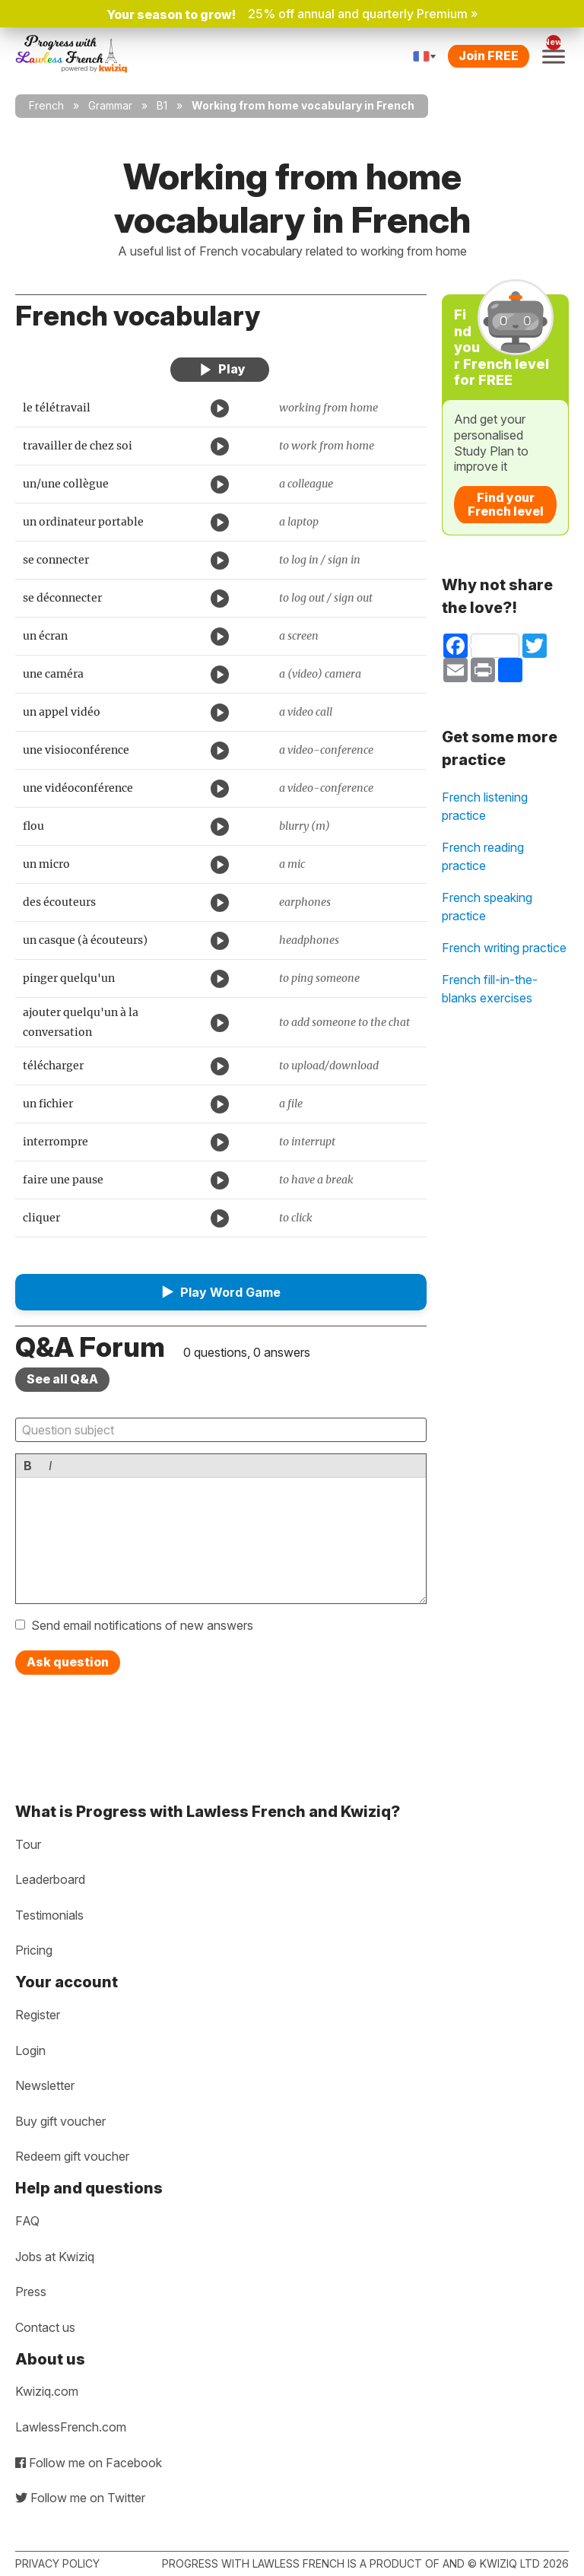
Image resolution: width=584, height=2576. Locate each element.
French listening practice (485, 806)
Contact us (45, 2327)
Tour (28, 1844)
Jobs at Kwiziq (54, 2256)
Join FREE (489, 55)
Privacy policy (57, 2563)
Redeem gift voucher (72, 2156)
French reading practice (483, 856)
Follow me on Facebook (88, 2462)
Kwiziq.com (46, 2391)
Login (30, 2050)
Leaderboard (50, 1879)
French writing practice (504, 947)
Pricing (33, 1950)
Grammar (110, 105)
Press (30, 2291)
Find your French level (506, 504)
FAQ (27, 2220)
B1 (162, 105)
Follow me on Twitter (80, 2497)
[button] (221, 1292)
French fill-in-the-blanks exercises (490, 988)
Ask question (68, 1661)
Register (37, 2014)
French (46, 105)
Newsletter (45, 2085)
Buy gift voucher (60, 2121)
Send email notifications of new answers (142, 1625)
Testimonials (49, 1915)
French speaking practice (487, 906)
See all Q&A (62, 1378)
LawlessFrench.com (70, 2427)
